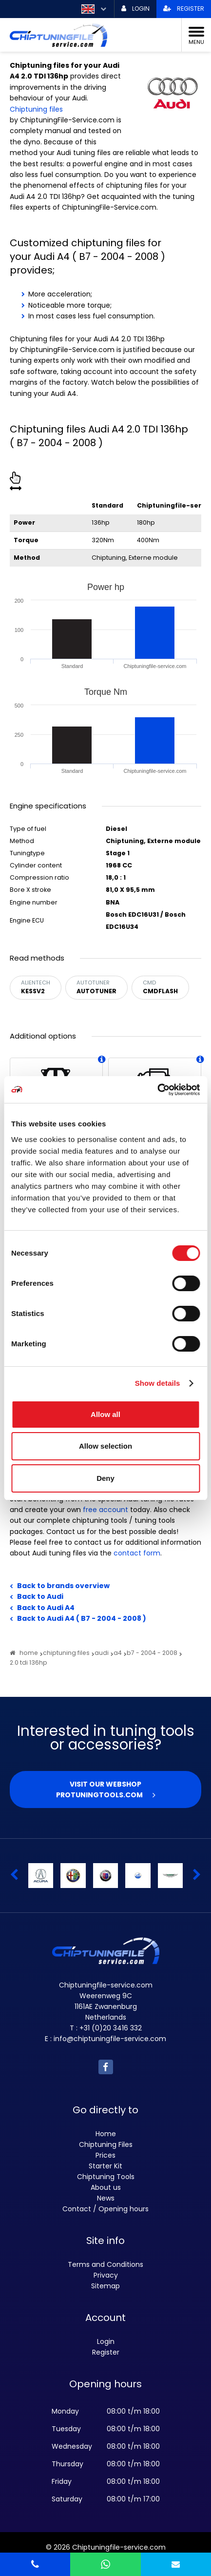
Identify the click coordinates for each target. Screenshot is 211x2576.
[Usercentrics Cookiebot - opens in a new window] (157, 1089)
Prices (105, 2155)
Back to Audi (40, 1596)
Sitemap (105, 2286)
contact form (137, 1553)
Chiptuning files (36, 109)
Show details (157, 1383)
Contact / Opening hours (105, 2209)
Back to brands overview (63, 1586)
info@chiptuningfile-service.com (110, 2039)
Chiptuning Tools (105, 2177)
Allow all (105, 1414)
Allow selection (105, 1446)
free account (105, 1509)
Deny (105, 1478)
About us (106, 2187)
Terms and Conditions (105, 2264)
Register (105, 2352)
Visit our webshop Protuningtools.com (99, 1789)
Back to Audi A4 (46, 1607)
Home (106, 2134)
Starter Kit (105, 2166)
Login (106, 2341)
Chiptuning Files (106, 2144)
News (106, 2198)
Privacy (106, 2275)
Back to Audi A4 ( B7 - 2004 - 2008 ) (81, 1618)
